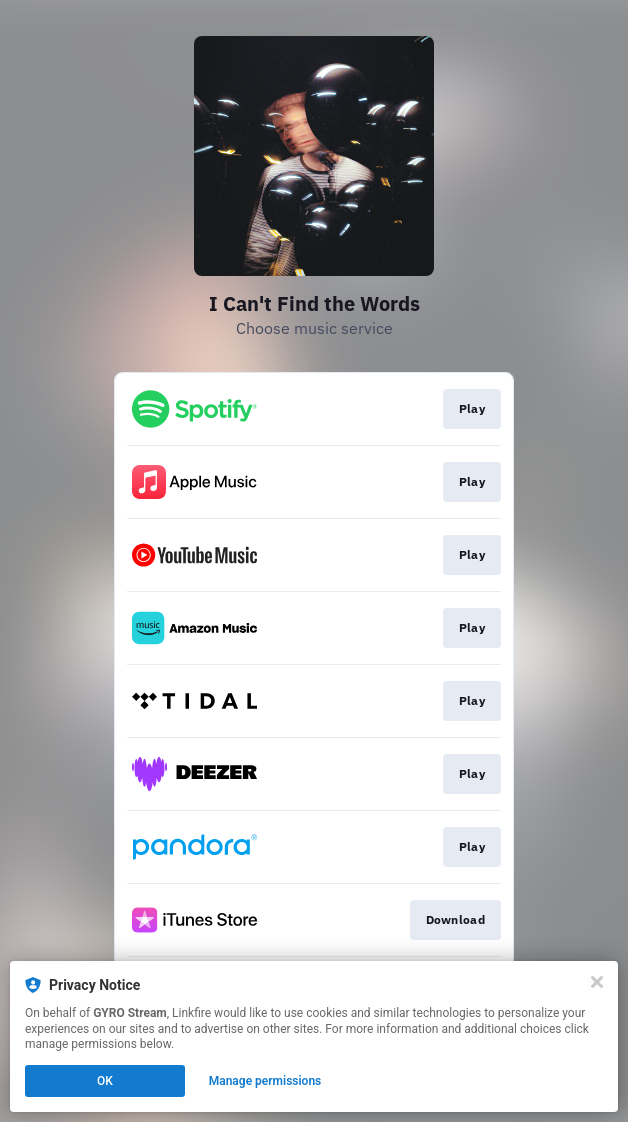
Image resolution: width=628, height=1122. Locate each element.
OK (105, 1081)
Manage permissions (265, 1081)
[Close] (597, 982)
